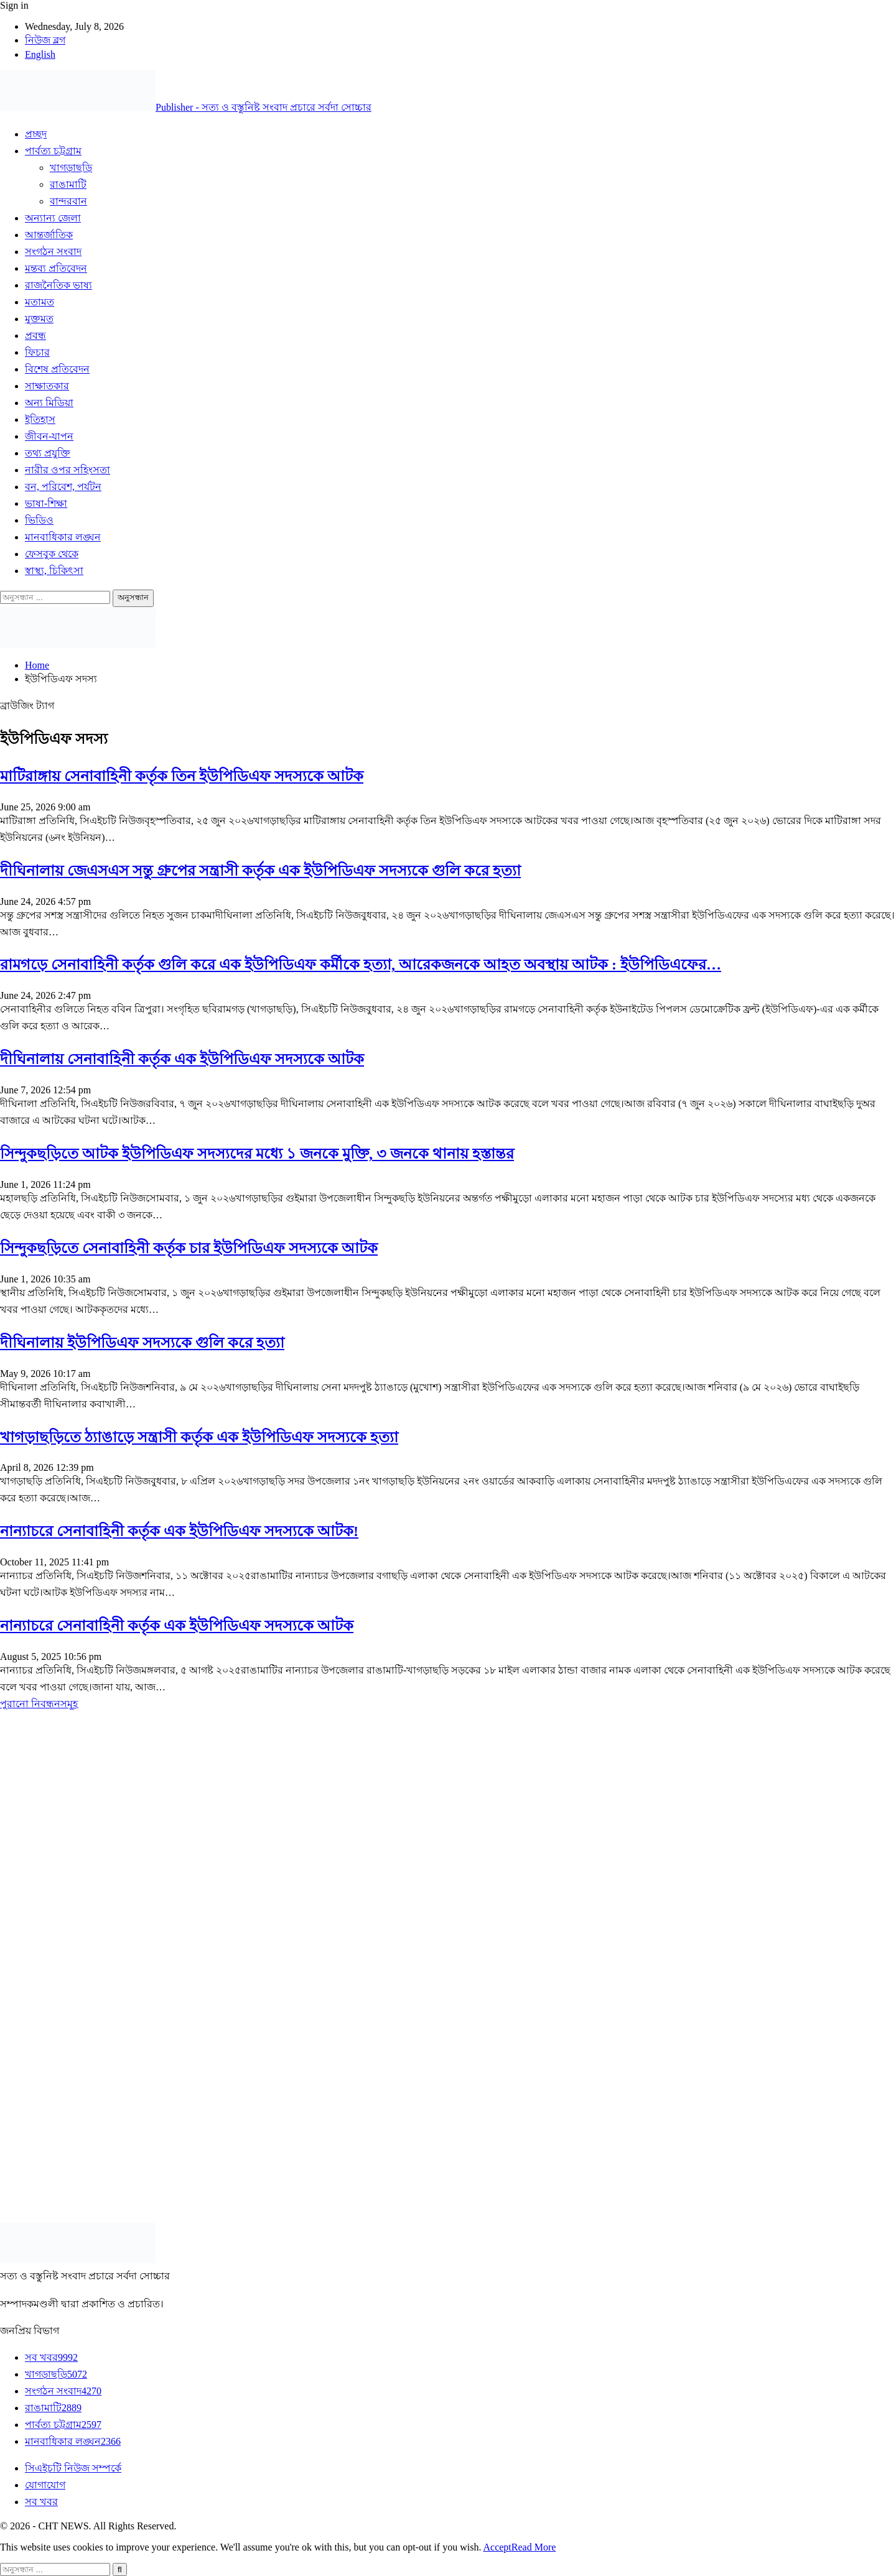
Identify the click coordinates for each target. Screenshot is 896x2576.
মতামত (39, 302)
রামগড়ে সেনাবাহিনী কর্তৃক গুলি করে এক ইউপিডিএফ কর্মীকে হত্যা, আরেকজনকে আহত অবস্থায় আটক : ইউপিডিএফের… (360, 965)
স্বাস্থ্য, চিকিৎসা (54, 570)
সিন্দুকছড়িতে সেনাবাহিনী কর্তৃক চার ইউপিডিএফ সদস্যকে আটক (189, 1248)
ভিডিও (39, 520)
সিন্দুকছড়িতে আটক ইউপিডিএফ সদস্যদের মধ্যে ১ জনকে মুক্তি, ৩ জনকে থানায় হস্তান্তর (257, 1154)
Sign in (14, 5)
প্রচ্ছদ (36, 134)
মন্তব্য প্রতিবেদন (56, 268)
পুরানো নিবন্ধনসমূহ (39, 1703)
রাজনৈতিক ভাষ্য (58, 285)
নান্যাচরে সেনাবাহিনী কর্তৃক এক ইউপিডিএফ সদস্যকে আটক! (179, 1531)
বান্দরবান (68, 201)
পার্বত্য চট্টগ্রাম (53, 151)
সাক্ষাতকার (47, 386)
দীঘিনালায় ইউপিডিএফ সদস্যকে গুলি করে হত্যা (142, 1343)
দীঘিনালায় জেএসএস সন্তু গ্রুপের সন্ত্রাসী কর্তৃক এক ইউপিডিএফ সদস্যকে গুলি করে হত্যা (260, 871)
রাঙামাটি (68, 184)
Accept (497, 2547)
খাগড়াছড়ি (71, 167)
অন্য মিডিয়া (49, 402)
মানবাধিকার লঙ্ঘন (63, 537)
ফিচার (37, 352)
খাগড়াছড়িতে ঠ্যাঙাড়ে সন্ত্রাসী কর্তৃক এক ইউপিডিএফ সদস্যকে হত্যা (199, 1437)
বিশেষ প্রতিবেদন (57, 369)
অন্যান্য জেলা (53, 218)
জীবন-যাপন (49, 436)
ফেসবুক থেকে (51, 554)
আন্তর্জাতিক (49, 234)
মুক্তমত (39, 318)
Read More (533, 2547)
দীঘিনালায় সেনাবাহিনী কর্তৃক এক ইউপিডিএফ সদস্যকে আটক (182, 1059)
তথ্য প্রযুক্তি (47, 453)
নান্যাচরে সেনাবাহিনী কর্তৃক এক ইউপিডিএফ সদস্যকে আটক (176, 1626)
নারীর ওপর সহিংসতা (67, 470)
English (40, 54)
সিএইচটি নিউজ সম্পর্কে (73, 2468)
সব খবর (51, 2357)
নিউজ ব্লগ (45, 40)
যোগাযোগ (45, 2485)
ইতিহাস (40, 419)
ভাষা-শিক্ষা (46, 503)
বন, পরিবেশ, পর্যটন (63, 486)
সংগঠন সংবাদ (53, 251)
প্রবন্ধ (35, 335)
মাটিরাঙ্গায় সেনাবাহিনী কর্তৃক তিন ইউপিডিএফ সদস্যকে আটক (181, 776)
